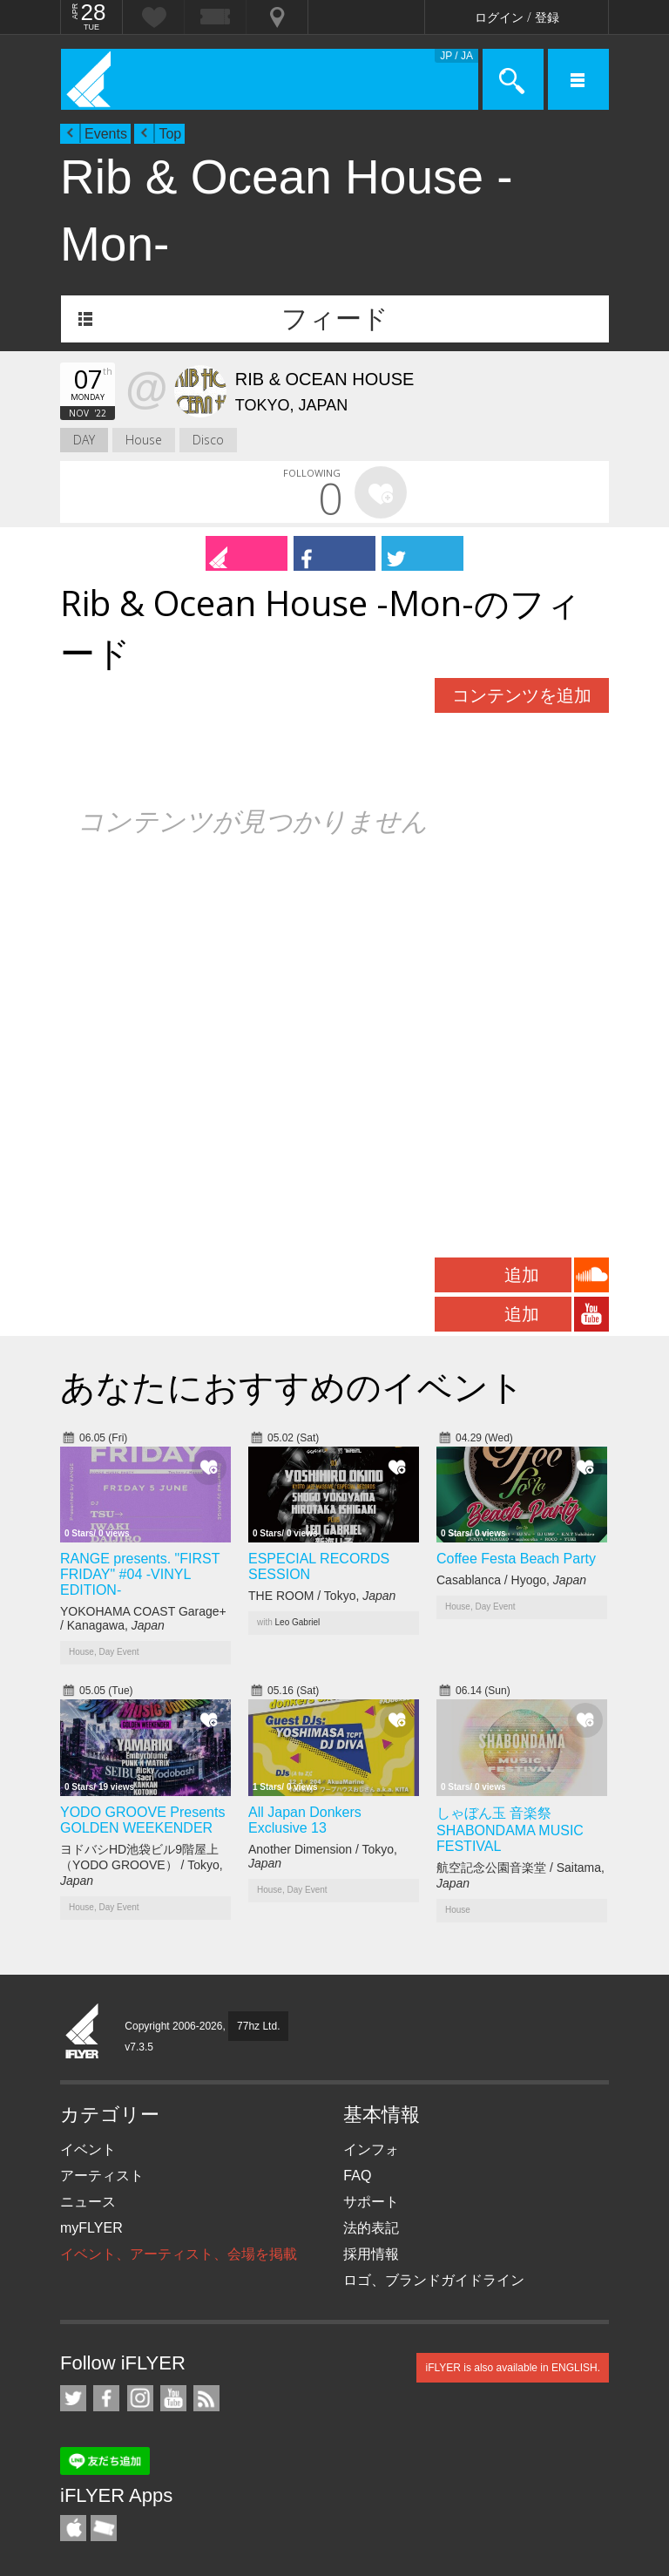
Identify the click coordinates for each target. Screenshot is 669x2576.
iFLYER (83, 2032)
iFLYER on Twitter (73, 2398)
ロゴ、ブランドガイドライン (433, 2280)
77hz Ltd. (258, 2026)
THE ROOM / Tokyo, (321, 1596)
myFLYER (91, 2227)
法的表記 (371, 2227)
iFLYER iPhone (73, 2528)
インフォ (371, 2149)
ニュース (88, 2201)
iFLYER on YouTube (173, 2398)
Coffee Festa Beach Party (516, 1558)
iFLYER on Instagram (140, 2398)
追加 (521, 1275)
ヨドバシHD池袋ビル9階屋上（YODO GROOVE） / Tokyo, (141, 1865)
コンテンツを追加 (521, 695)
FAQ (357, 2175)
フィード (335, 318)
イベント (88, 2149)
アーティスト (102, 2175)
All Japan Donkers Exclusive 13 (305, 1820)
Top (170, 133)
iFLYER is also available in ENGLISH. (512, 2368)
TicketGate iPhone (104, 2528)
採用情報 (371, 2254)
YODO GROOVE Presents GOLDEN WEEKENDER (142, 1820)
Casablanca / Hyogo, (511, 1580)
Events (105, 133)
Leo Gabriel (298, 1622)
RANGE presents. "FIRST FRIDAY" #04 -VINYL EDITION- (140, 1574)
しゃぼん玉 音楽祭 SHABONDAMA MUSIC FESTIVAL (510, 1830)
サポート (371, 2201)
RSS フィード (206, 2398)
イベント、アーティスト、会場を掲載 (178, 2254)
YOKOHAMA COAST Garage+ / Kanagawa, (143, 1618)
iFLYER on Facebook (106, 2398)
